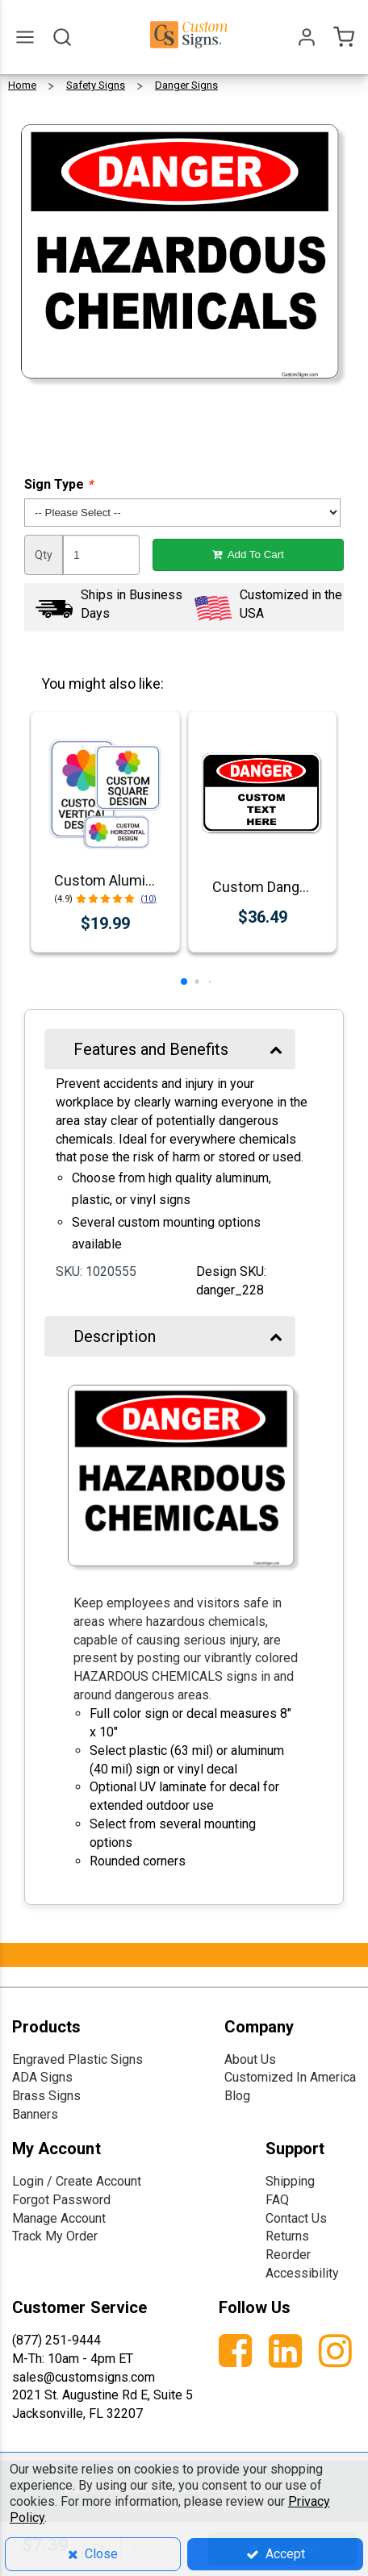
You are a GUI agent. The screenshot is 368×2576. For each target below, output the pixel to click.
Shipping (290, 2181)
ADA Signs (42, 2077)
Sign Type (58, 484)
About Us (250, 2059)
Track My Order (55, 2236)
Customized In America (290, 2077)
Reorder (288, 2254)
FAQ (277, 2199)
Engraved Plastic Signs (77, 2059)
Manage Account (59, 2218)
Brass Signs (46, 2095)
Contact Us (296, 2218)
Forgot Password (61, 2199)
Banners (35, 2114)
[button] (184, 981)
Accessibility (302, 2273)
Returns (287, 2236)
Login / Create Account (76, 2181)
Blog (237, 2095)
